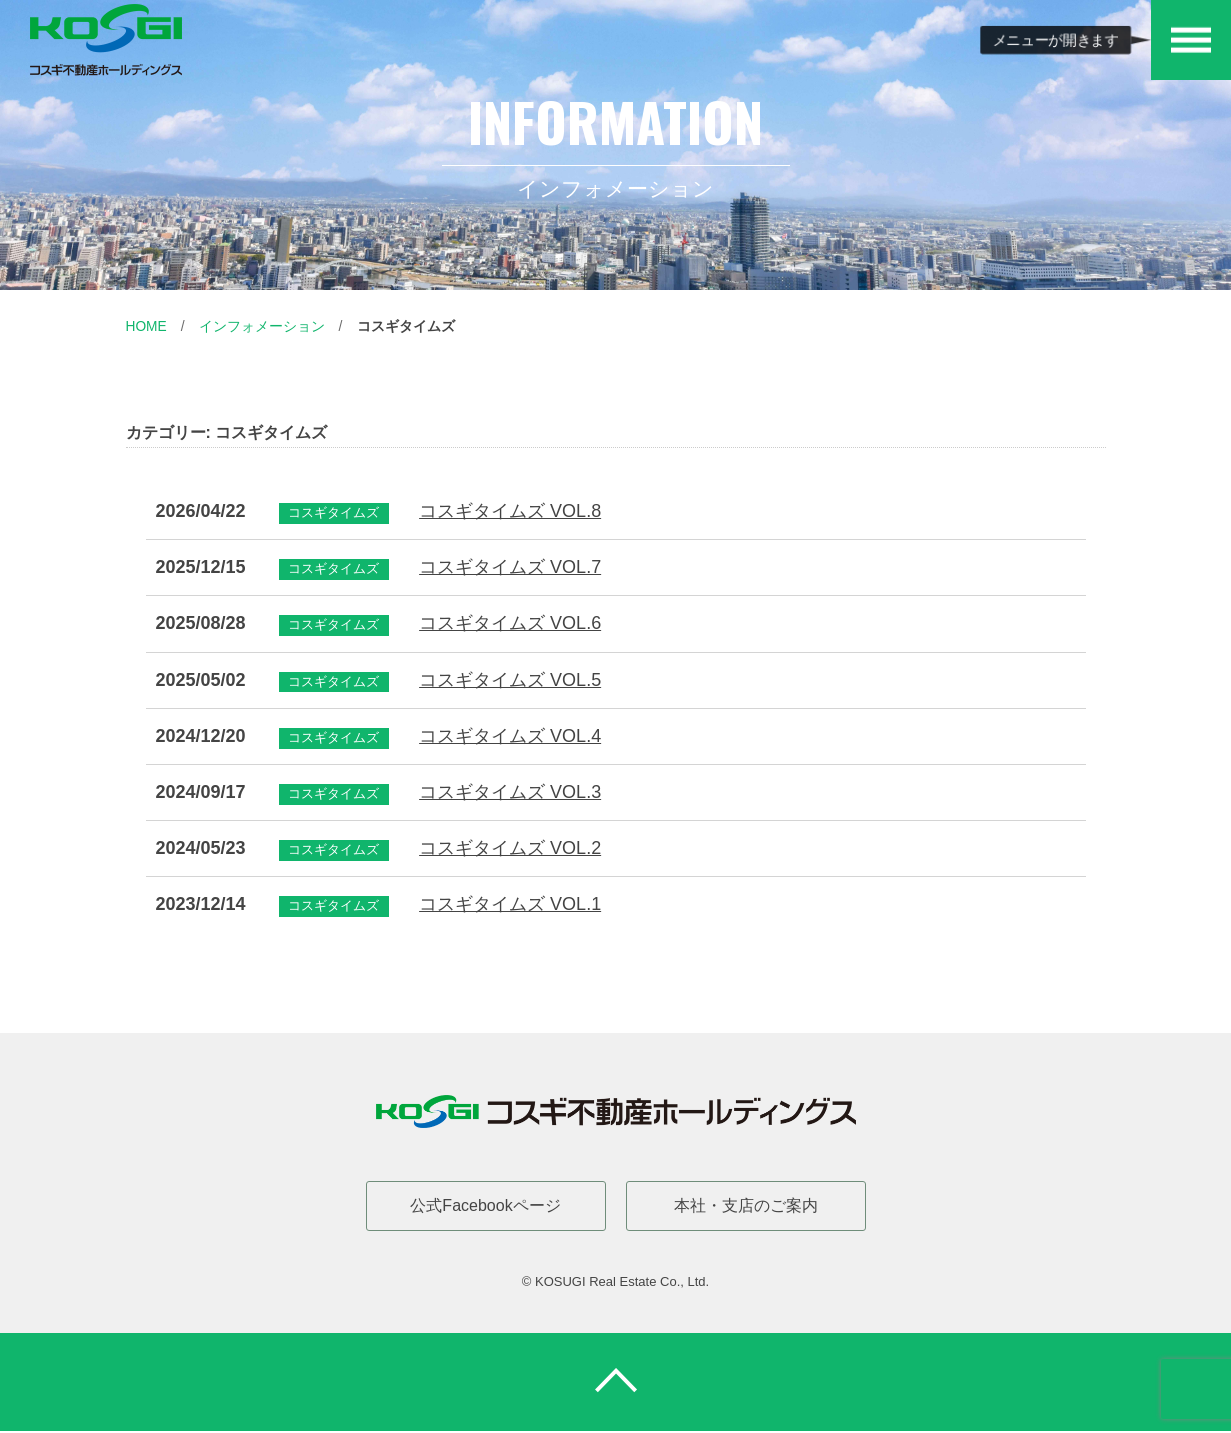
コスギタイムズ (406, 326)
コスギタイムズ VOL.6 (510, 623)
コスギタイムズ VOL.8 (510, 511)
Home (147, 326)
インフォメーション (262, 326)
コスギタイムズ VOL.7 (510, 567)
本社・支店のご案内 (746, 1204)
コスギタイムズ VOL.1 (510, 904)
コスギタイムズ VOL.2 (510, 848)
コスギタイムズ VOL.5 (510, 679)
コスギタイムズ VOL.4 (510, 735)
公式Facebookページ (485, 1204)
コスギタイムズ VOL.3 (510, 791)
